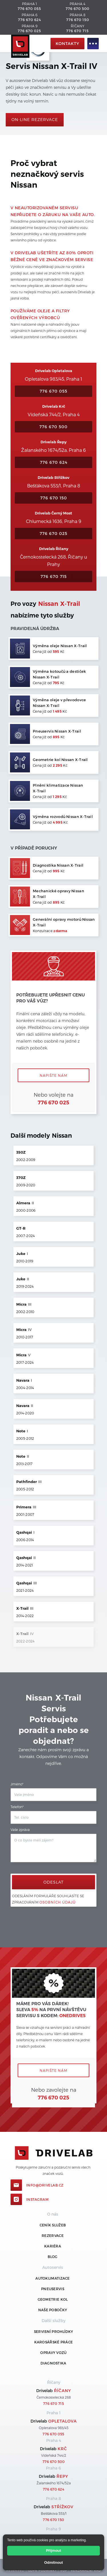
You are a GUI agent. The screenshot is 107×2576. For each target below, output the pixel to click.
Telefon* (17, 1807)
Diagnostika (53, 2363)
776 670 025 (29, 31)
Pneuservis (52, 2289)
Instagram (37, 2199)
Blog (52, 2257)
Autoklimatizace (52, 2278)
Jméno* (17, 1784)
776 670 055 (29, 9)
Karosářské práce (53, 2342)
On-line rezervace (34, 119)
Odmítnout (53, 2562)
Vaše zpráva (20, 1829)
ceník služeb (53, 2225)
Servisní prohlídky (53, 2331)
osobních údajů (57, 1902)
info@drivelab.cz (45, 2185)
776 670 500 (77, 9)
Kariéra (52, 2246)
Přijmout (53, 2550)
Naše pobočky (52, 2310)
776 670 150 (77, 20)
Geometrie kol (53, 2299)
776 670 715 (77, 31)
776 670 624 (29, 20)
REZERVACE (53, 2235)
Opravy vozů (53, 2353)
